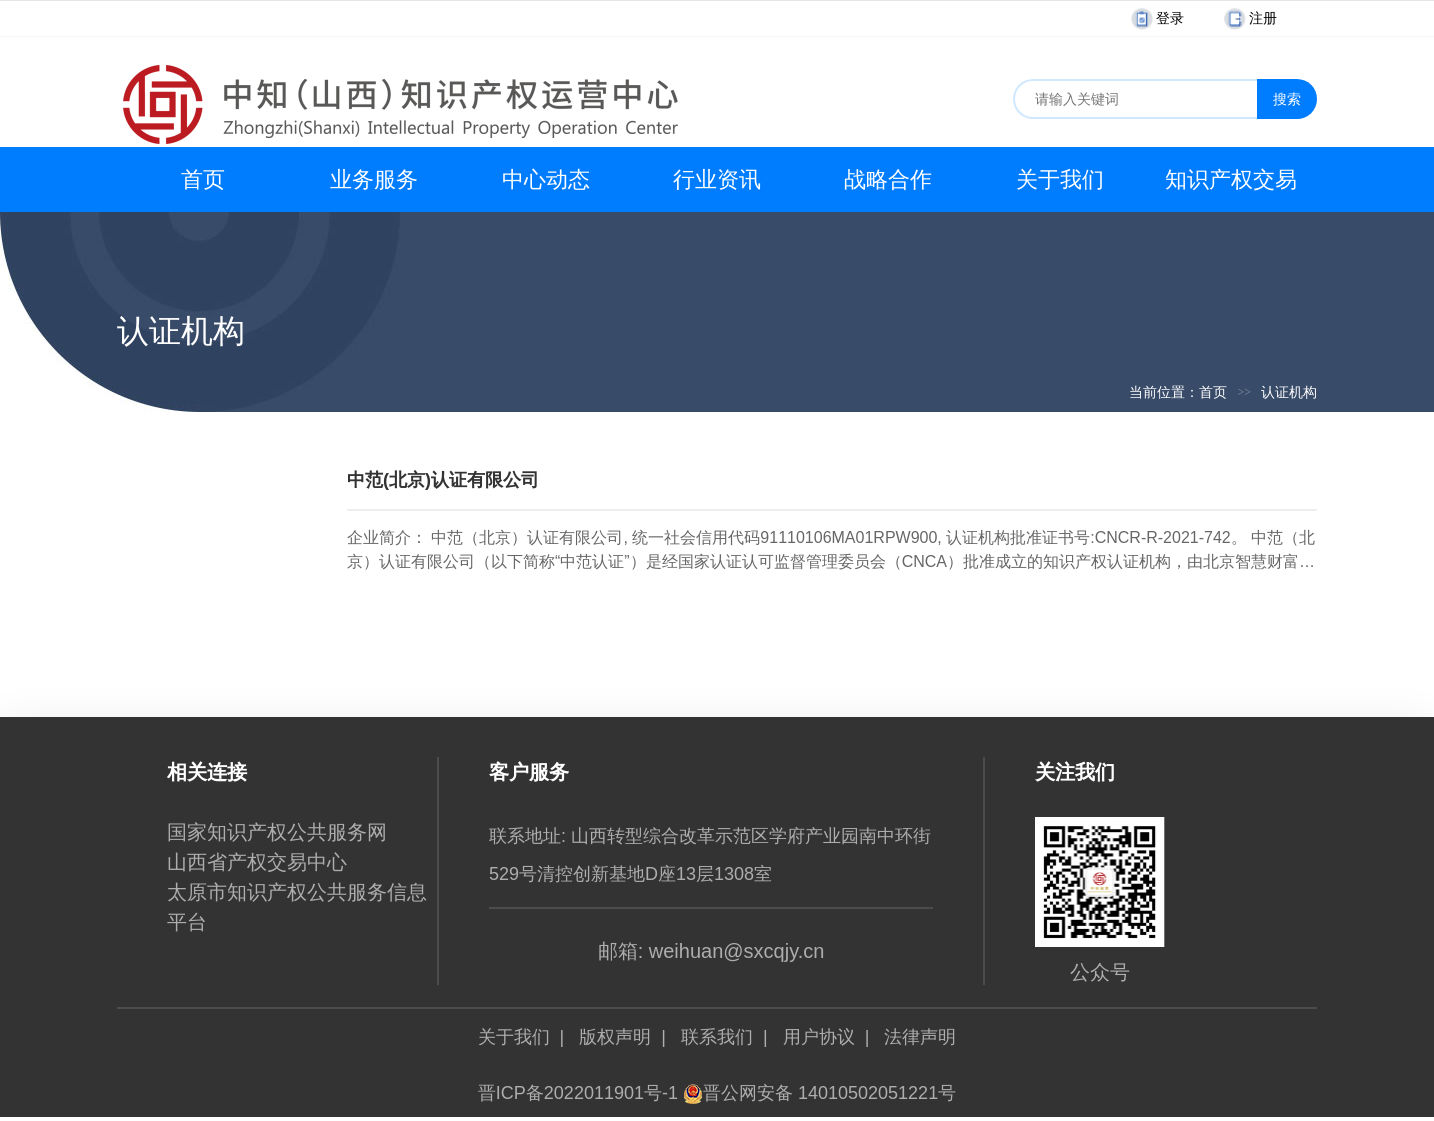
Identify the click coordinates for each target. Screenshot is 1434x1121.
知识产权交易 (1231, 179)
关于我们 (1060, 179)
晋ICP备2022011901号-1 (578, 1093)
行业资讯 (717, 179)
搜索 (1287, 99)
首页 (203, 179)
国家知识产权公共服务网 (277, 832)
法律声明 (920, 1037)
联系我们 (717, 1037)
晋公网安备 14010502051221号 (819, 1093)
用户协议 (819, 1037)
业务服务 (374, 179)
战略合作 (888, 179)
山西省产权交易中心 (257, 862)
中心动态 (546, 179)
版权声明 (615, 1037)
